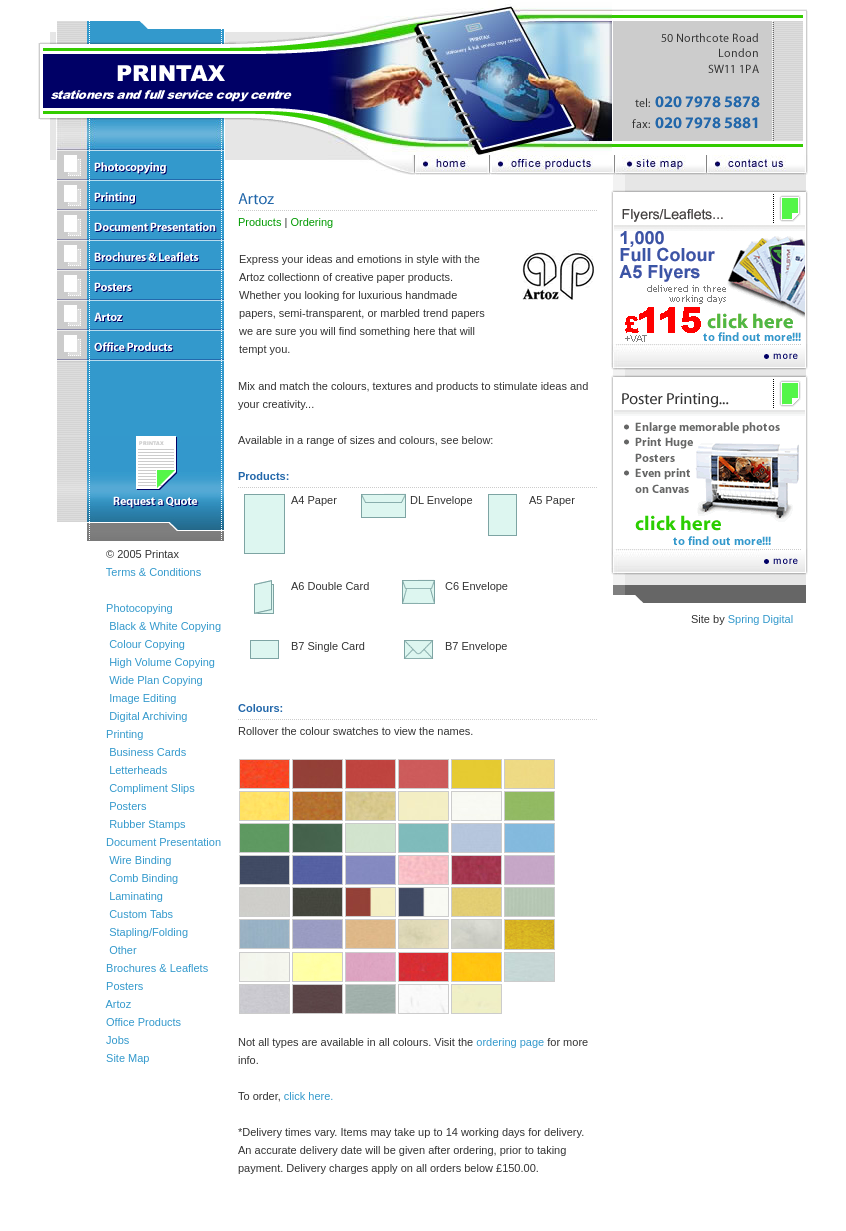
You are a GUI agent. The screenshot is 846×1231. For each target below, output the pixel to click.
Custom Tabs (141, 914)
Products (259, 222)
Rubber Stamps (147, 824)
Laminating (136, 896)
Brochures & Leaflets (157, 968)
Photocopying (139, 608)
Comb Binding (143, 878)
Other (123, 950)
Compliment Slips (152, 788)
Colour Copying (147, 644)
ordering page (510, 1042)
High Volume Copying (162, 662)
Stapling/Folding (148, 932)
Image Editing (142, 698)
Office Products (143, 1022)
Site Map (127, 1058)
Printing (124, 734)
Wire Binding (140, 860)
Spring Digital (760, 619)
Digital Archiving (148, 716)
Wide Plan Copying (156, 680)
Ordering (311, 222)
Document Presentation (163, 842)
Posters (127, 806)
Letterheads (138, 770)
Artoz (118, 1004)
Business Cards (147, 752)
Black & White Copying (165, 626)
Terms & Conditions (153, 572)
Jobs (117, 1040)
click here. (309, 1096)
